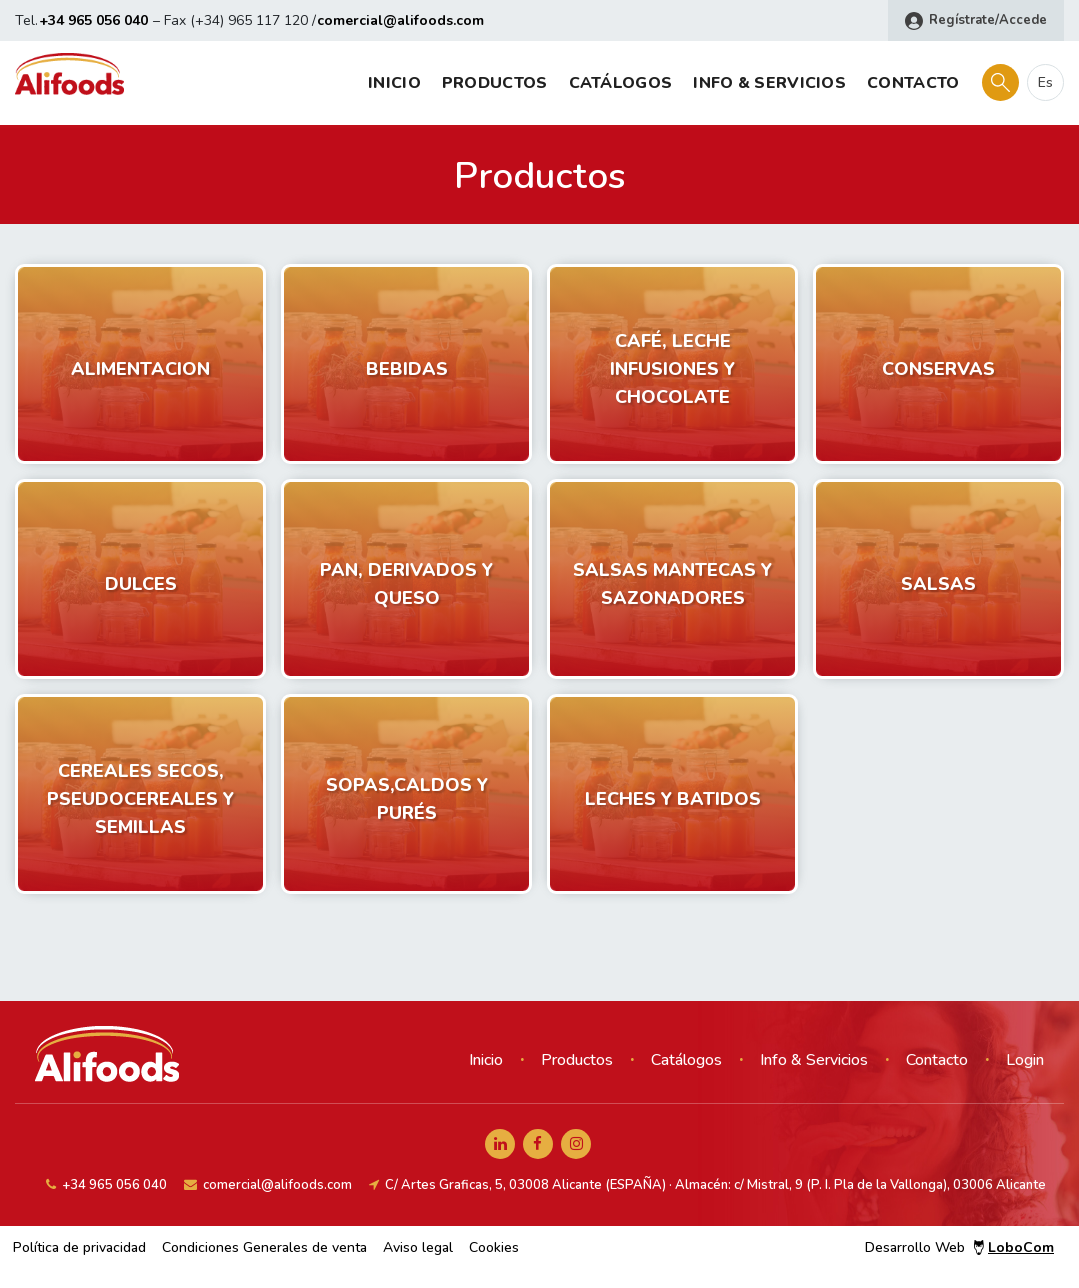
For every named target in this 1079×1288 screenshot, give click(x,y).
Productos (495, 83)
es (1045, 82)
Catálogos (621, 83)
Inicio (394, 83)
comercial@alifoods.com (400, 20)
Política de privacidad (79, 1247)
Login (1025, 1060)
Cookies (494, 1247)
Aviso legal (418, 1247)
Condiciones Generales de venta (264, 1247)
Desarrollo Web (959, 1247)
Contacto (913, 83)
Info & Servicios (769, 83)
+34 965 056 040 (93, 20)
